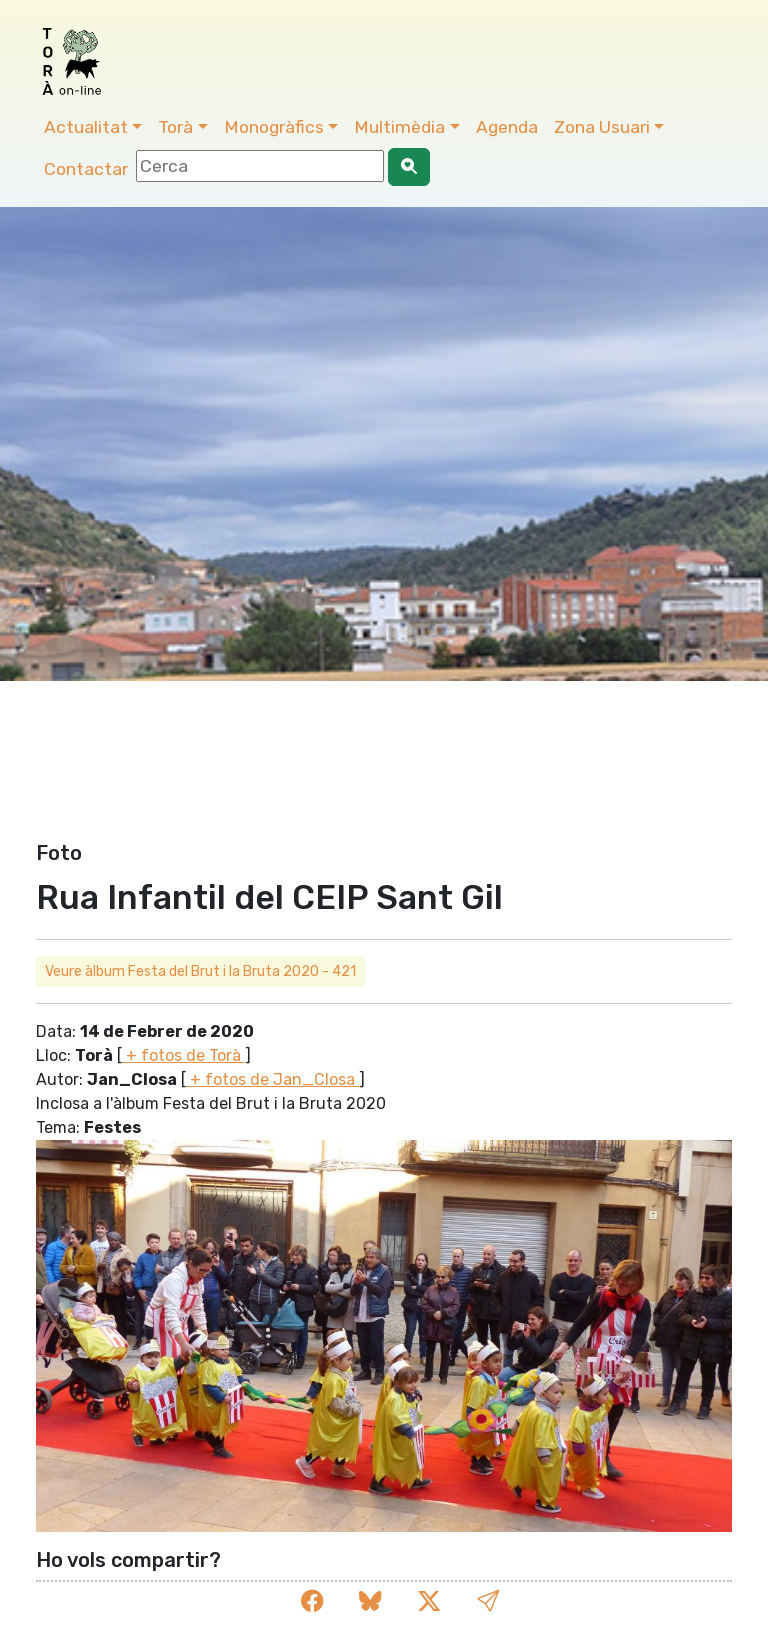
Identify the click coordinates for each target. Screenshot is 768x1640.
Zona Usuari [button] (602, 127)
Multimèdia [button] (399, 127)
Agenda (507, 127)
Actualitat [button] (86, 127)
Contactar (86, 169)
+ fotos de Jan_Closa (272, 1079)
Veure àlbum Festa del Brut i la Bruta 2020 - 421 (200, 971)
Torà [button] (175, 127)
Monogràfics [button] (274, 127)
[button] (488, 1601)
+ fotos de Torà (183, 1055)
